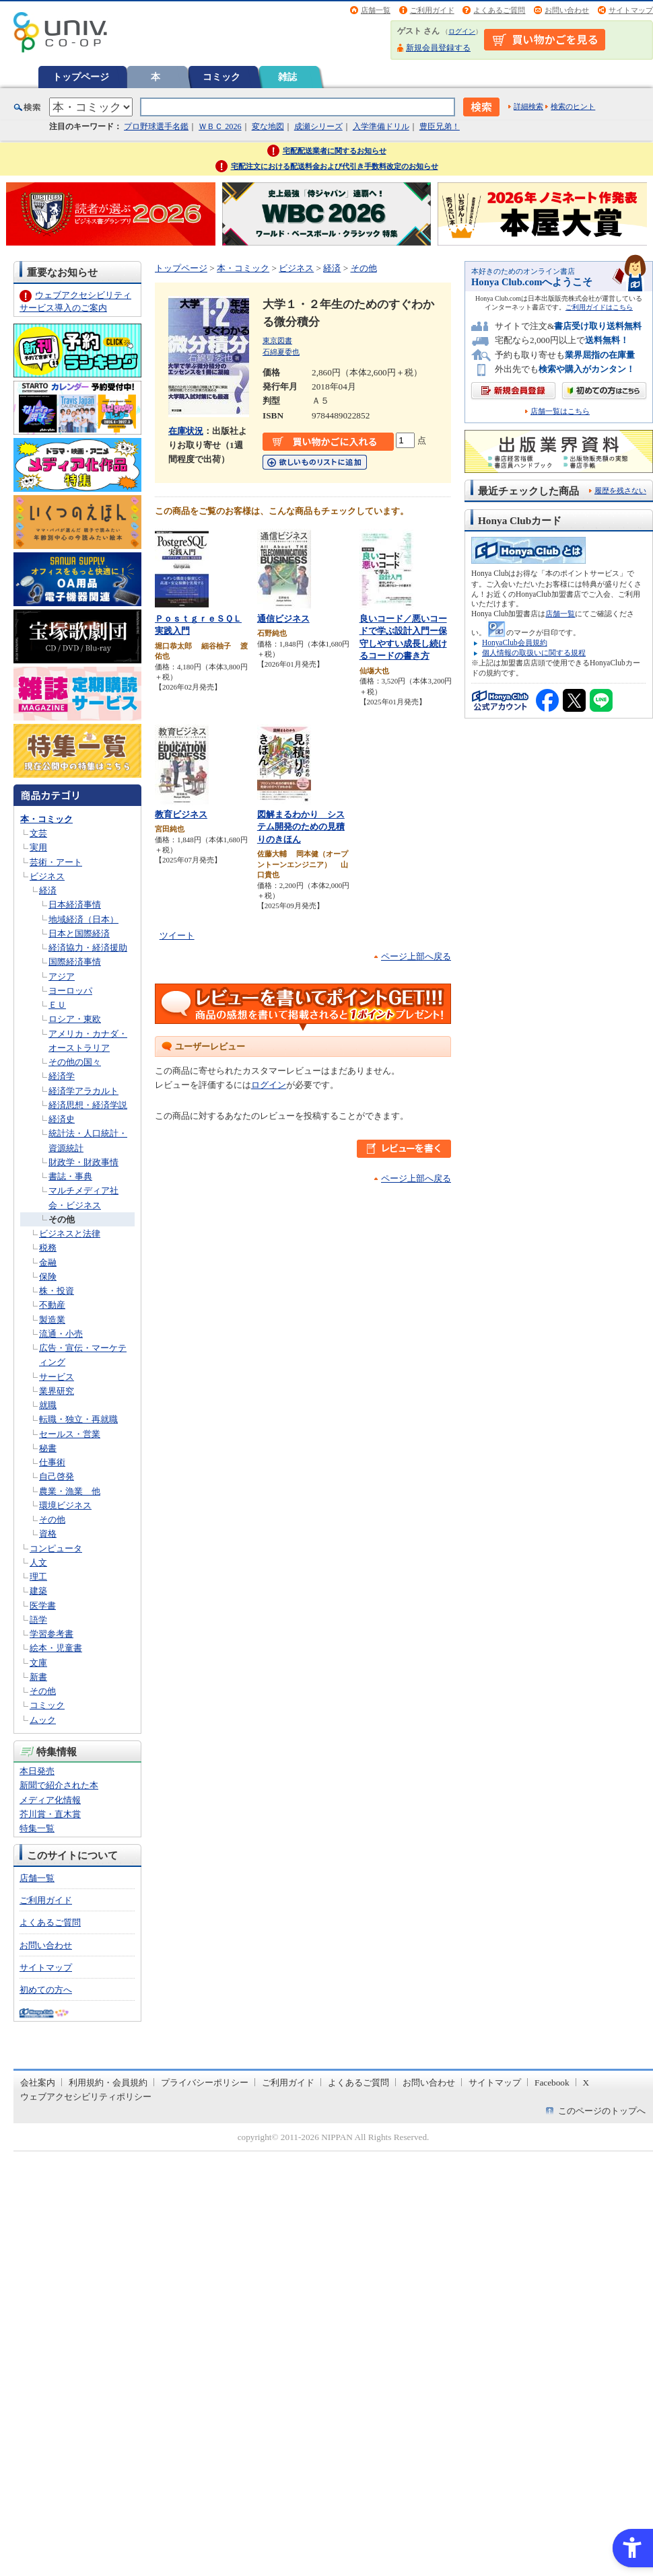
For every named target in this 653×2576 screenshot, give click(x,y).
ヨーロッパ (70, 991)
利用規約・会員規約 (108, 2082)
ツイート (177, 935)
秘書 (48, 1448)
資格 (48, 1534)
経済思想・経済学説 (87, 1105)
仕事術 (52, 1462)
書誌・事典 (70, 1176)
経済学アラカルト (83, 1091)
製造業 (52, 1320)
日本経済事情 (74, 904)
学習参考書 (51, 1634)
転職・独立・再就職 (78, 1419)
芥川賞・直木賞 (50, 1814)
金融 (48, 1262)
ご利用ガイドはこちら (599, 307)
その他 (61, 1219)
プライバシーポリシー (204, 2082)
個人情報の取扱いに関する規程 (534, 653)
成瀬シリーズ (318, 126)
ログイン (461, 31)
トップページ (81, 76)
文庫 (38, 1663)
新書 (38, 1677)
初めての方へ (46, 1990)
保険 (48, 1277)
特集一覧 (37, 1828)
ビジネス (47, 876)
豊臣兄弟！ (439, 126)
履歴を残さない (620, 490)
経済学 (61, 1076)
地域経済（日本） (83, 919)
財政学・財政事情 (83, 1162)
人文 (38, 1562)
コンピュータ (56, 1548)
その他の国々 (74, 1062)
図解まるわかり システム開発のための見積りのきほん (301, 826)
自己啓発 (56, 1476)
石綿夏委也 (281, 352)
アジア (61, 976)
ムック (43, 1720)
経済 (48, 890)
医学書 (43, 1605)
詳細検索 (528, 106)
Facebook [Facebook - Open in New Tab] (552, 2082)
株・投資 (56, 1291)
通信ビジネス (283, 619)
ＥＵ (57, 1005)
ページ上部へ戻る (416, 956)
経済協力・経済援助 (87, 948)
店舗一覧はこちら (560, 411)
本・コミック (46, 819)
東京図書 (277, 340)
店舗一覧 (375, 10)
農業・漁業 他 (69, 1491)
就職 (48, 1405)
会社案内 (37, 2082)
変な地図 (268, 126)
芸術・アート (56, 862)
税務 (48, 1248)
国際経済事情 (74, 962)
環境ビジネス (65, 1505)
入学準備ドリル (381, 126)
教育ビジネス (181, 814)
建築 (38, 1591)
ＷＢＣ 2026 (220, 126)
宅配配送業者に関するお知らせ (334, 151)
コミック (221, 76)
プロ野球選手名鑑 (156, 126)
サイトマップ (631, 10)
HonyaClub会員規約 (514, 642)
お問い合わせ (567, 10)
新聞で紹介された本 (59, 1785)
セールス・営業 (69, 1434)
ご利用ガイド (432, 10)
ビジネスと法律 (69, 1233)
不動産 (52, 1305)
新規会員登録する (438, 47)
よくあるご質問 (499, 10)
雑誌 (287, 76)
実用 (38, 847)
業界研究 (56, 1391)
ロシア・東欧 (74, 1019)
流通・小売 (61, 1334)
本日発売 (37, 1771)
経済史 (61, 1119)
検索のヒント (573, 106)
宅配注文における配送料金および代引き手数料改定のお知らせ (334, 166)
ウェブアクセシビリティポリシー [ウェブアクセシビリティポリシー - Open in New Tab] (85, 2097)
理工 (38, 1577)
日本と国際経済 (79, 933)
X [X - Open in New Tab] (586, 2082)
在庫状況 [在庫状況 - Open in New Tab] (185, 431)
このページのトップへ (602, 2111)
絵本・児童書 (56, 1648)
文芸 (38, 833)
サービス (56, 1377)
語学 (38, 1620)
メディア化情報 (50, 1800)
